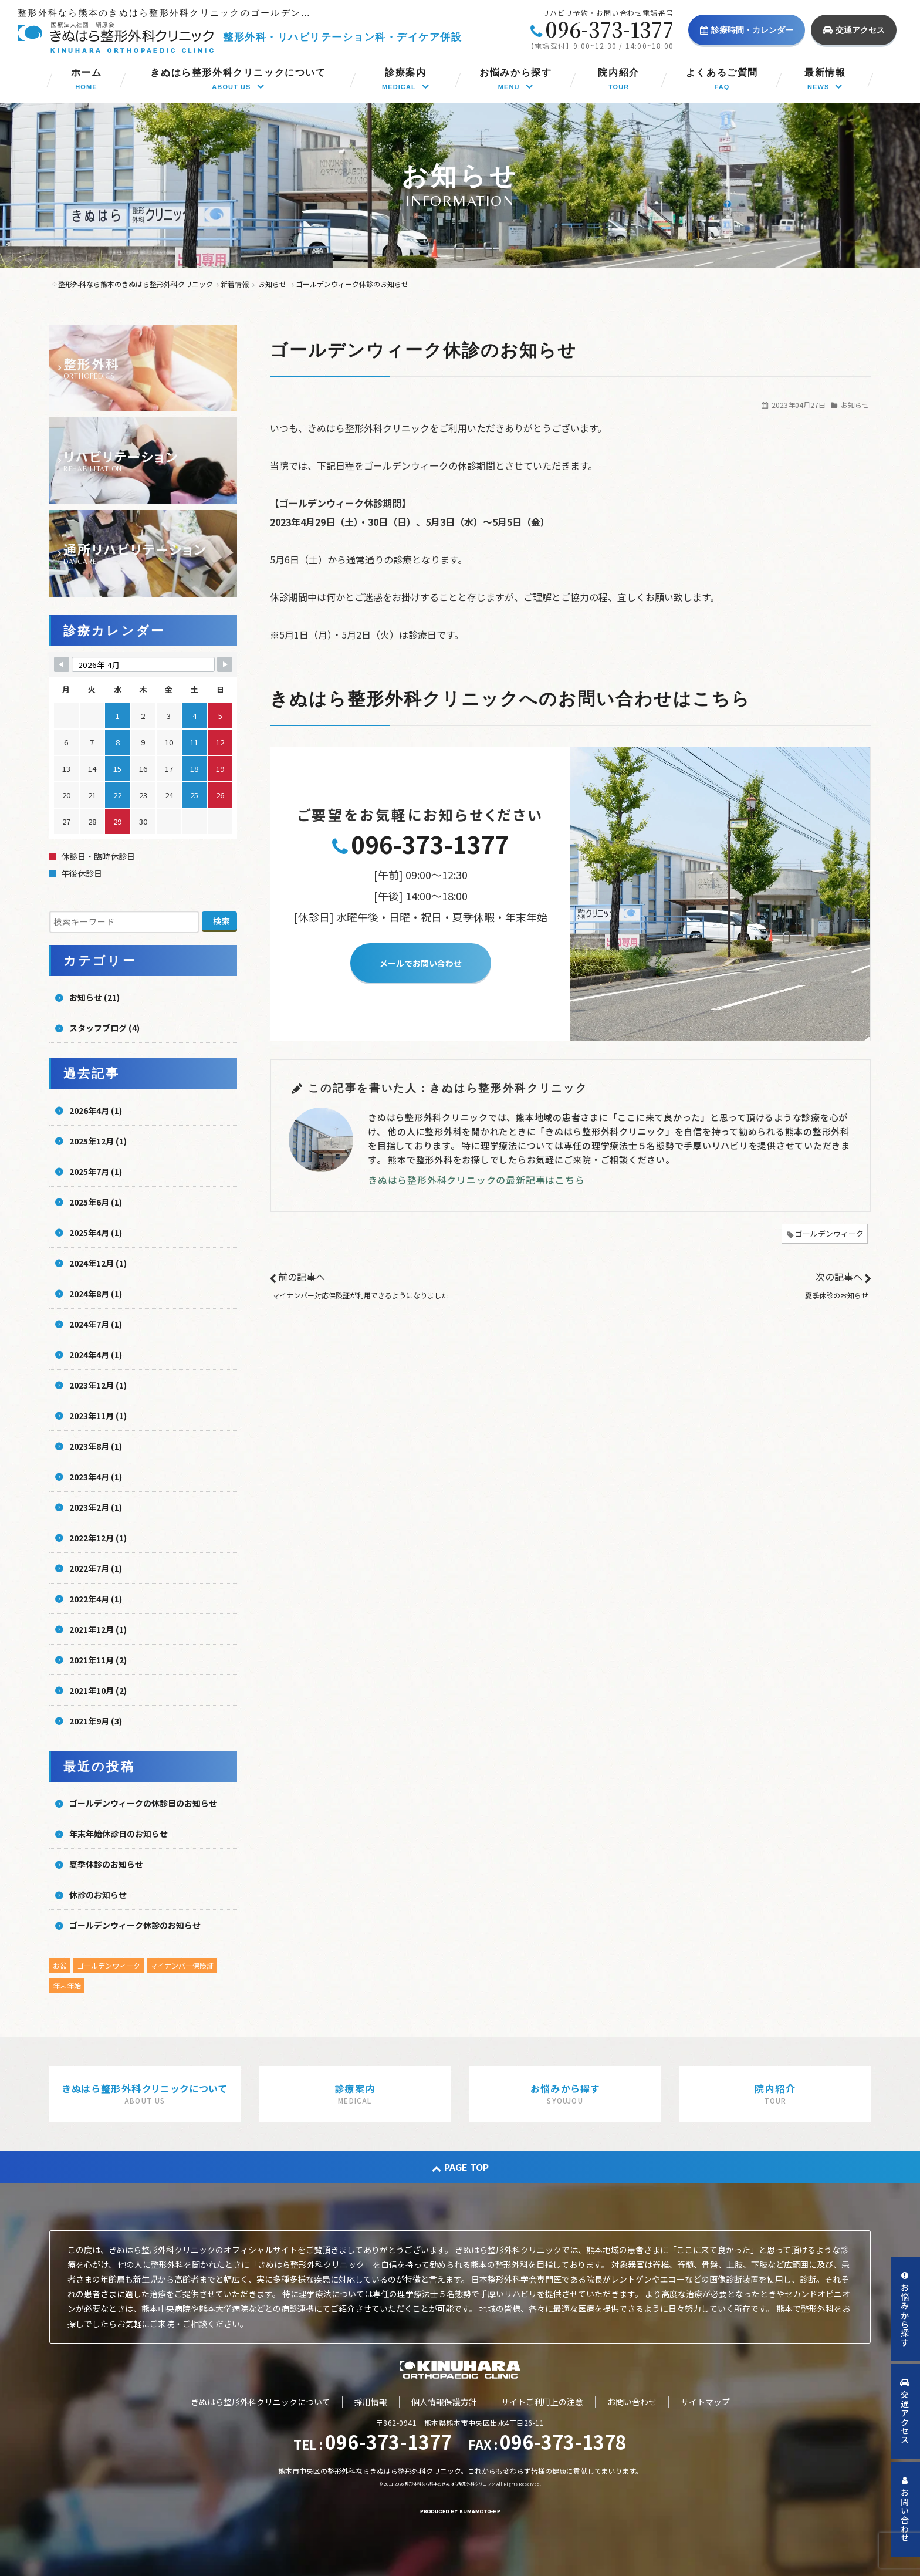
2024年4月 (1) (95, 1354)
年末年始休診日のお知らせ (118, 1833)
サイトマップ (705, 2402)
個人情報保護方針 (444, 2402)
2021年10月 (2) (98, 1690)
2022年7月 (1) (95, 1568)
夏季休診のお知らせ (836, 1295)
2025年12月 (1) (98, 1141)
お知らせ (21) (94, 997)
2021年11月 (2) (98, 1660)
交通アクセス (854, 30)
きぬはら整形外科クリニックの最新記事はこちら (476, 1180)
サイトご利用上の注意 (542, 2402)
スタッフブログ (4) (104, 1028)
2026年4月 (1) (95, 1110)
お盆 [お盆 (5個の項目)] (60, 1965)
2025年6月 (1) (95, 1202)
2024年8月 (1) (95, 1293)
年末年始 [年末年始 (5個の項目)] (67, 1985)
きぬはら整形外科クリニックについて (260, 2402)
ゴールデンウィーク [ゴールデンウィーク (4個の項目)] (108, 1965)
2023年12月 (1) (98, 1385)
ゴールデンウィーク (829, 1233)
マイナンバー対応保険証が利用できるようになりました (360, 1295)
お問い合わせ (632, 2402)
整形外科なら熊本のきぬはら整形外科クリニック (450, 2484)
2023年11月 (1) (98, 1416)
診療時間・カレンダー (746, 30)
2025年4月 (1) (95, 1232)
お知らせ (855, 405)
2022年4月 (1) (95, 1599)
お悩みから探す (905, 2309)
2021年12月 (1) (98, 1629)
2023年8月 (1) (95, 1446)
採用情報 (370, 2402)
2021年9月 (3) (95, 1721)
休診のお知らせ (98, 1894)
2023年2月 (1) (95, 1507)
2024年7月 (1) (95, 1324)
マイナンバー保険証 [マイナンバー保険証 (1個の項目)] (182, 1965)
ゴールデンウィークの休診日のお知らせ (143, 1803)
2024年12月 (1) (98, 1263)
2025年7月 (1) (95, 1171)
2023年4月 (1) (95, 1477)
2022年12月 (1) (98, 1538)
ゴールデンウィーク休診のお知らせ (135, 1925)
